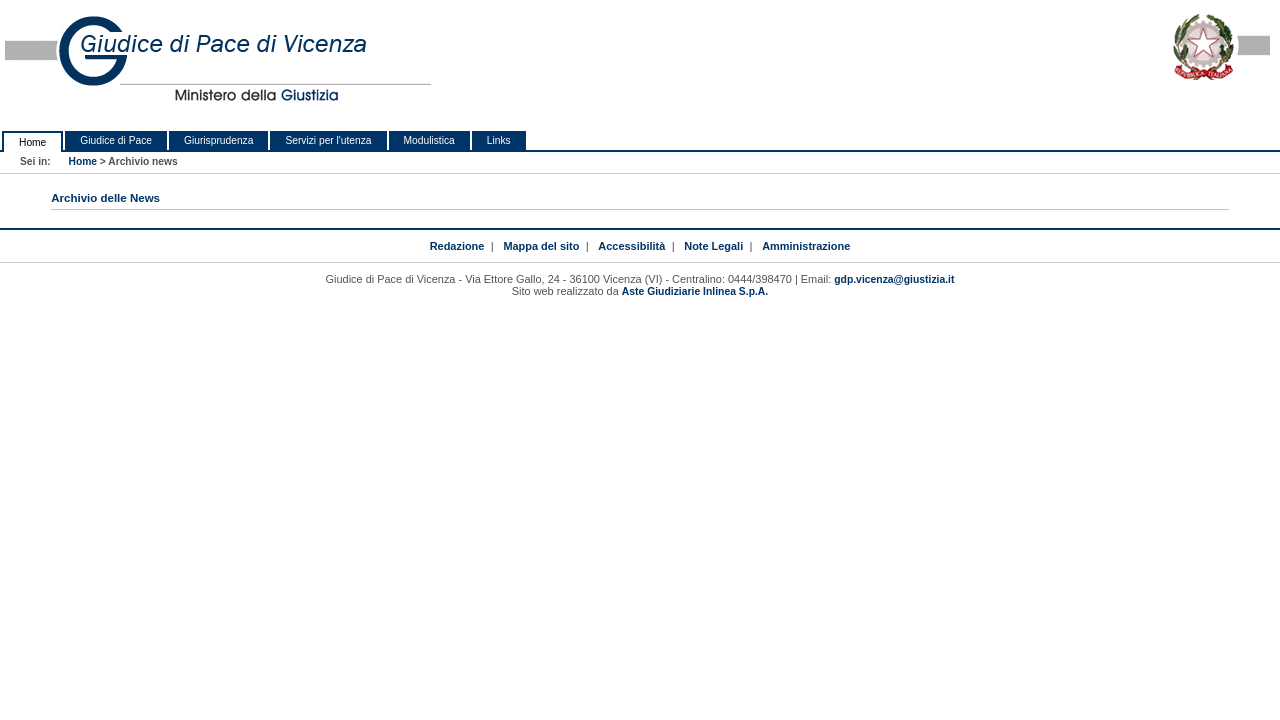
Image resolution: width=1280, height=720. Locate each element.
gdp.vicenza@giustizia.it (894, 279)
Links (499, 140)
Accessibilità (631, 246)
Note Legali (713, 246)
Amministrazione (806, 246)
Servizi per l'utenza (328, 140)
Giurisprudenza (218, 140)
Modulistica (429, 140)
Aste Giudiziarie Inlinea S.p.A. (695, 291)
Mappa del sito (541, 246)
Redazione (457, 246)
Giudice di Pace (116, 140)
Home (32, 142)
